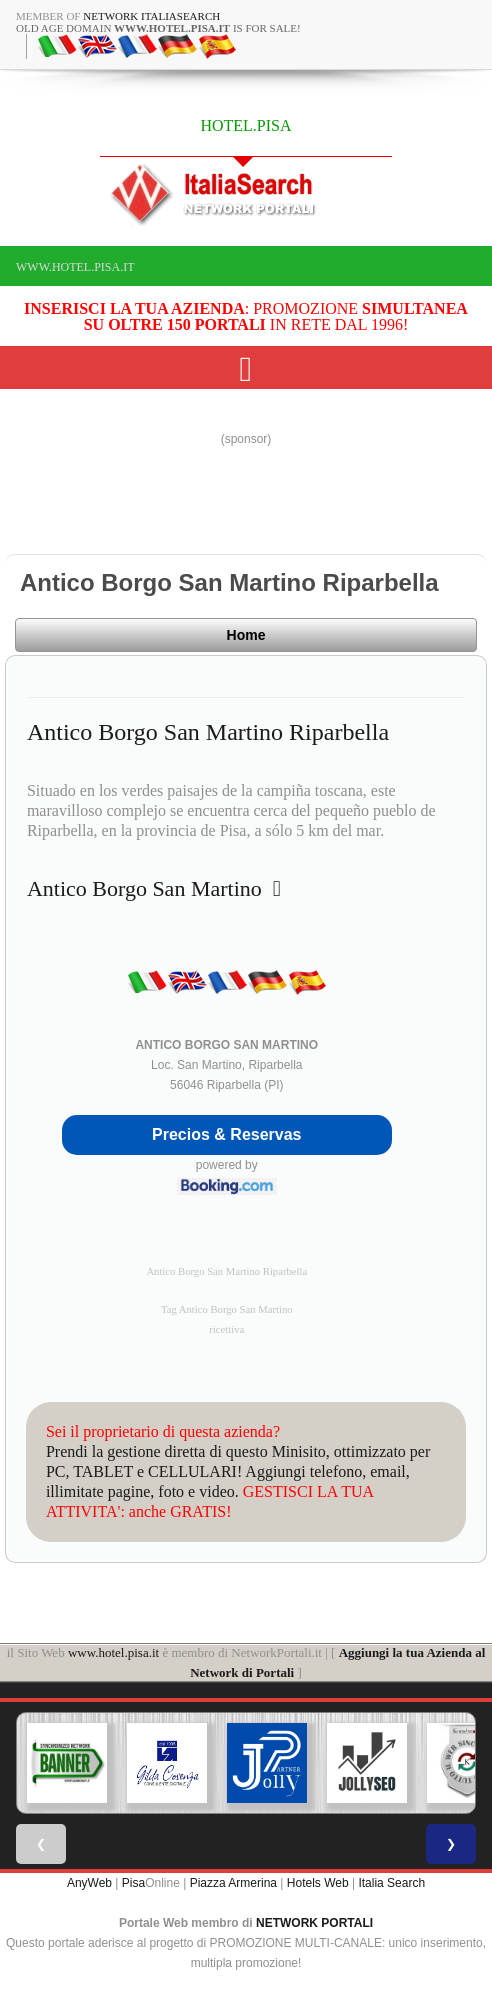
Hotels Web (318, 1883)
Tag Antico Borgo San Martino (227, 1309)
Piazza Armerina (233, 1883)
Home (246, 635)
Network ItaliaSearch (151, 16)
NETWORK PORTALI (314, 1923)
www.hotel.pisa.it (75, 267)
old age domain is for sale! (158, 28)
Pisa (133, 1883)
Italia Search (391, 1883)
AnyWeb (89, 1883)
